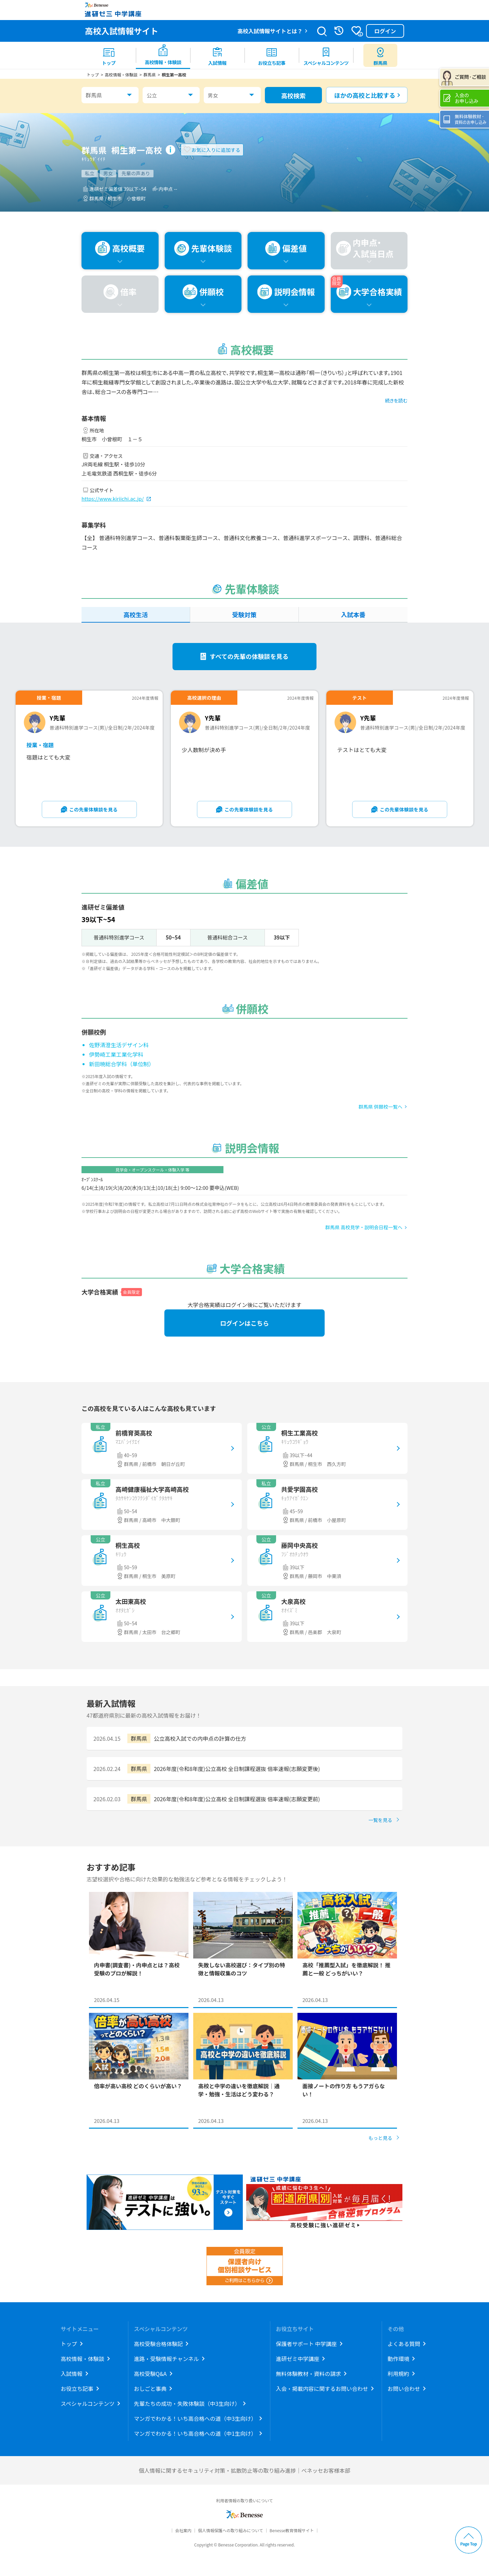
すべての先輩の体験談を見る (249, 656)
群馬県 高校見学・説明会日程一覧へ (363, 1227)
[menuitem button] (380, 55)
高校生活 (135, 614)
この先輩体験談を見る (93, 809)
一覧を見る (380, 1820)
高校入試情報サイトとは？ (270, 31)
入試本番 (353, 614)
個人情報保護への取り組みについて (230, 2530)
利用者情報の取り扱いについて (244, 2500)
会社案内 (183, 2530)
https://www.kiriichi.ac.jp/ (113, 498)
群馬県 (94, 95)
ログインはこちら (244, 1323)
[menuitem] (109, 55)
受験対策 (244, 614)
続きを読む (396, 400)
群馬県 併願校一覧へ (380, 1106)
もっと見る (380, 2137)
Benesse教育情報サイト (292, 2530)
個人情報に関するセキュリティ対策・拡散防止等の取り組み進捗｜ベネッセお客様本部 (244, 2470)
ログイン (385, 31)
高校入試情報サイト (121, 31)
